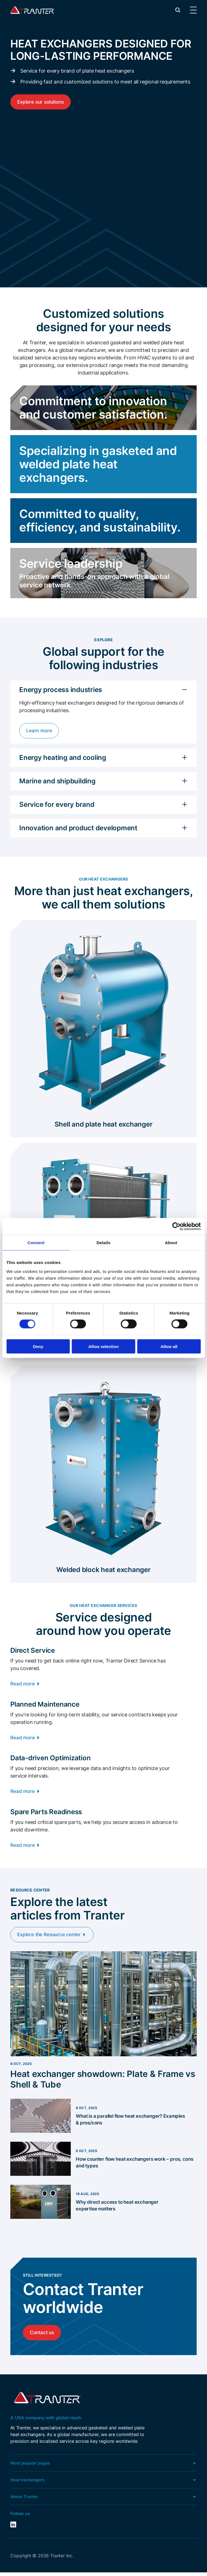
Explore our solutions (42, 102)
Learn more (39, 731)
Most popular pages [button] (31, 2466)
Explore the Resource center (51, 1937)
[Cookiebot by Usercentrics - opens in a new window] (176, 1226)
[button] (177, 10)
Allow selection (103, 1346)
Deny (38, 1346)
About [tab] (171, 1242)
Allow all (168, 1346)
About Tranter (25, 2500)
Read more (23, 1684)
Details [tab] (104, 1242)
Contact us (43, 2335)
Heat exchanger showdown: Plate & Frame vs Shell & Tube (99, 2082)
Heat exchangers (28, 2483)
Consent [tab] (36, 1242)
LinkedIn (13, 2528)
